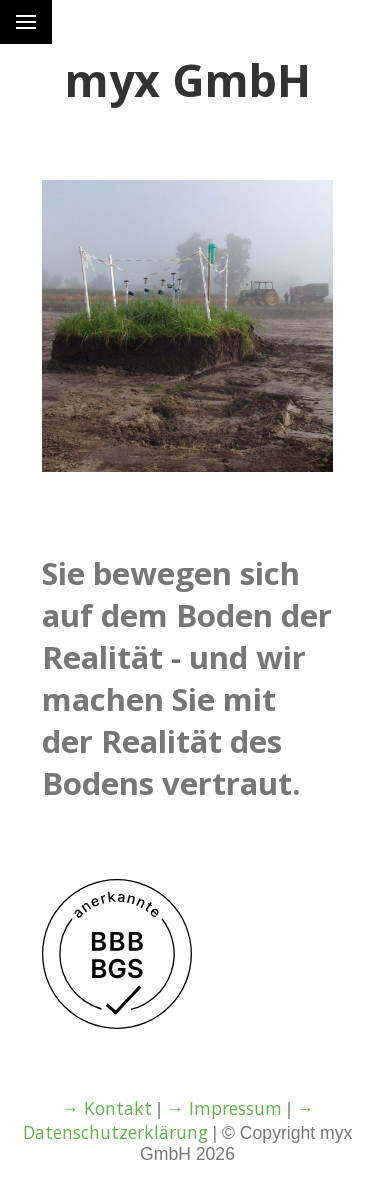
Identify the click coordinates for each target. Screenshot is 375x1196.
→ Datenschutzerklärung (168, 1120)
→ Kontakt (106, 1108)
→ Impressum (224, 1108)
